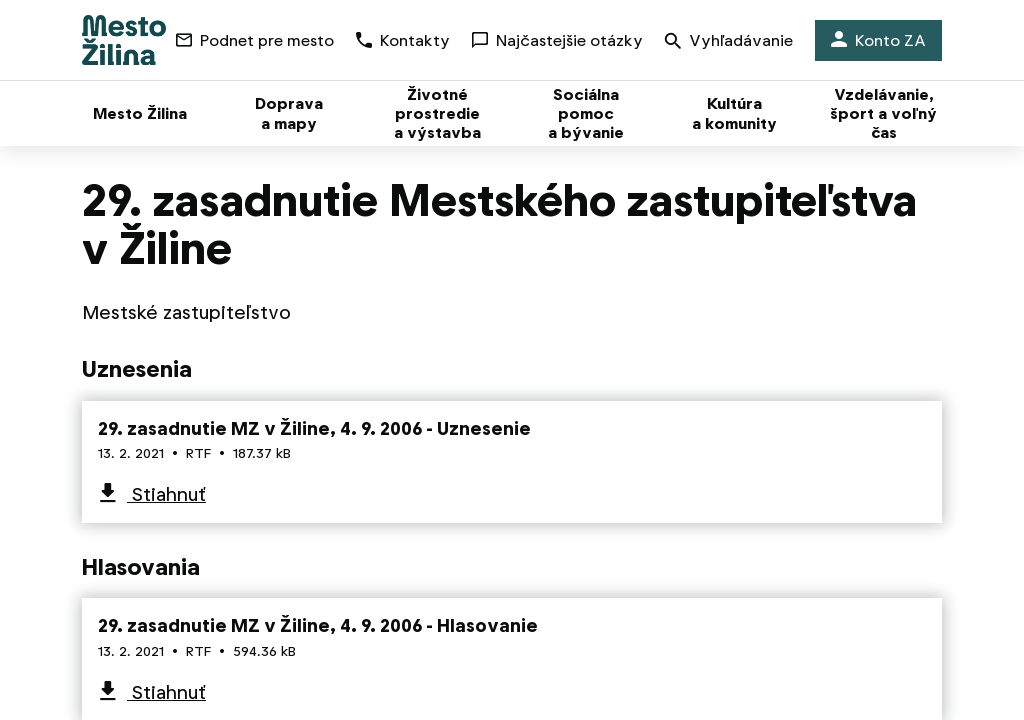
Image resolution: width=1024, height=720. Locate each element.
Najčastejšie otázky (557, 40)
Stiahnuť (166, 494)
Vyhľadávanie (729, 42)
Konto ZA (878, 40)
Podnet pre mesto (255, 40)
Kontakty (403, 40)
